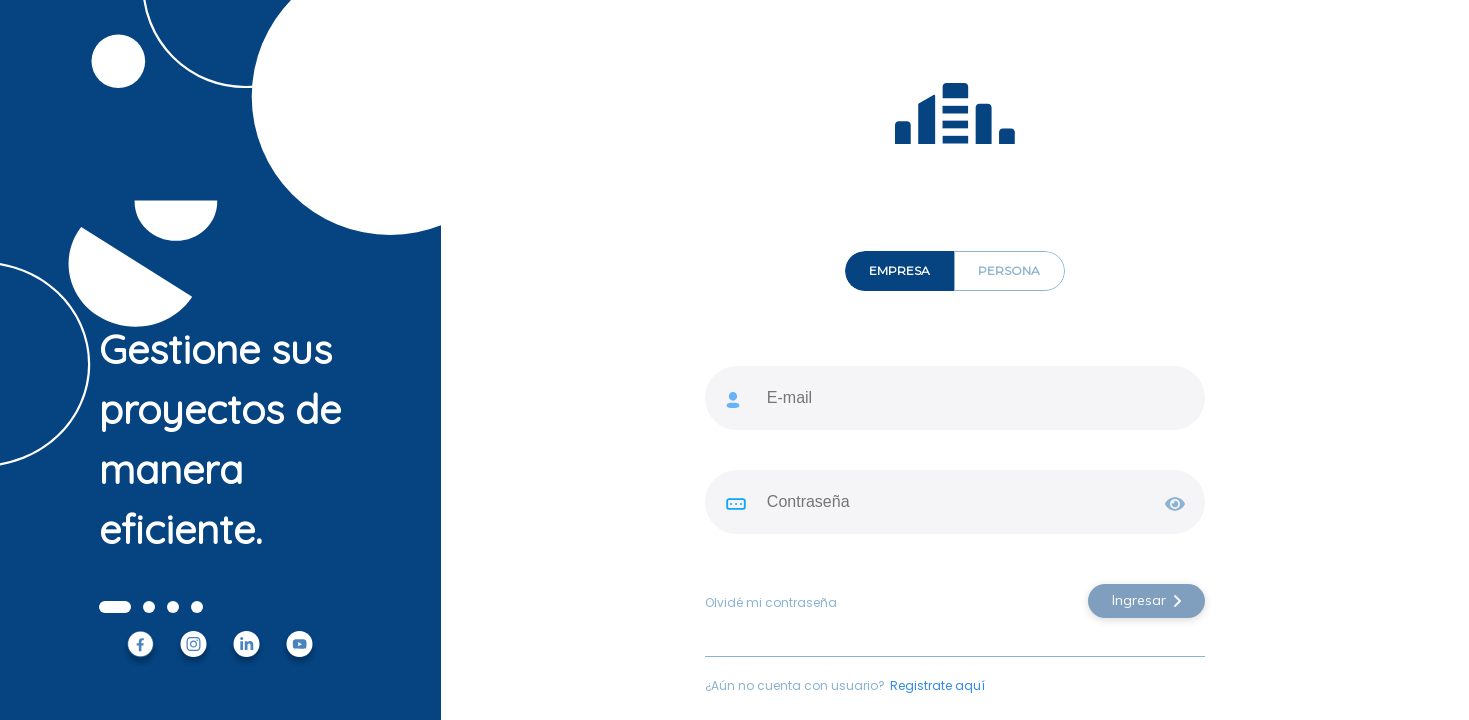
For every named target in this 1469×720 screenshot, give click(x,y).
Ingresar (1146, 600)
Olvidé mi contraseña (771, 603)
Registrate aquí (937, 686)
